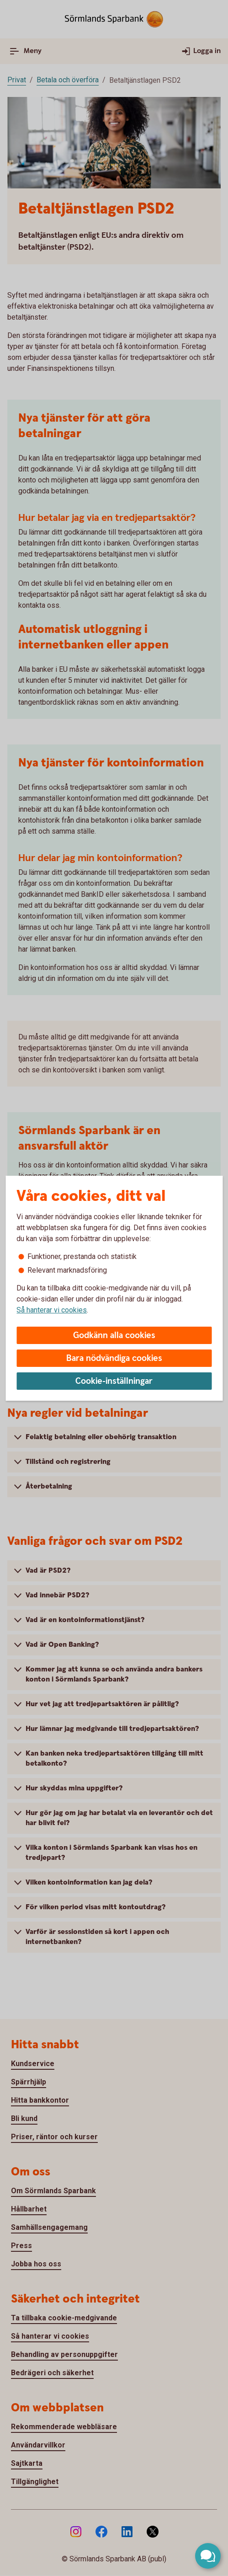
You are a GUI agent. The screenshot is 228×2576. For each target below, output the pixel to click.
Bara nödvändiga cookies (114, 1358)
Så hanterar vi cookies (51, 1310)
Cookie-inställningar (114, 1381)
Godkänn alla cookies (114, 1335)
